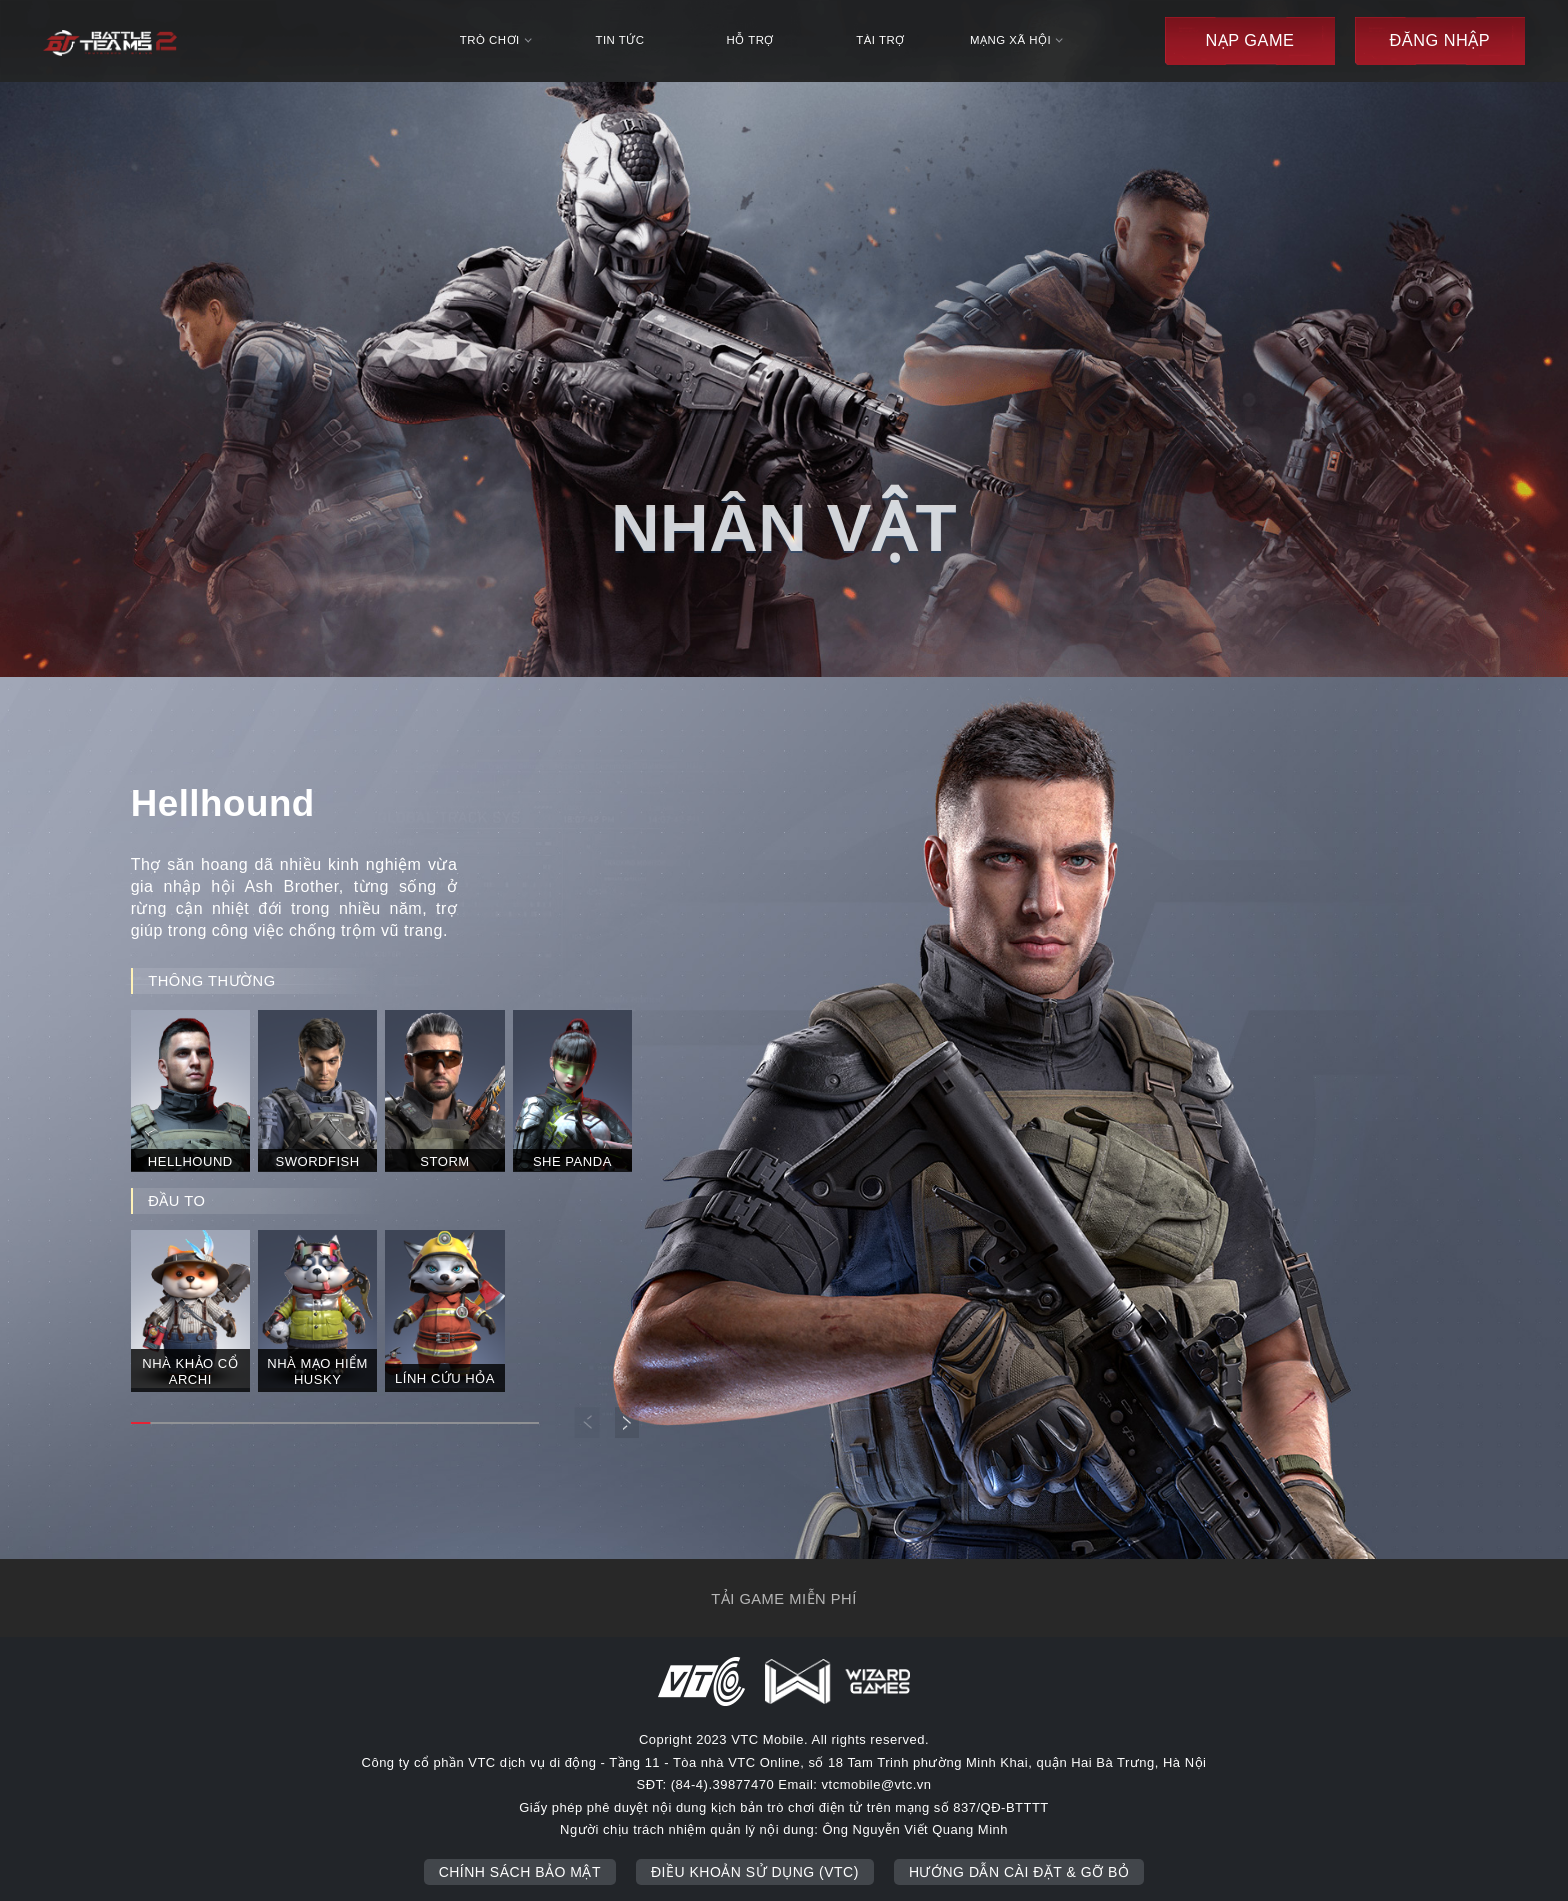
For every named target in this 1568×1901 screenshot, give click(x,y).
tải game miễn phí (783, 1599)
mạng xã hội (1016, 40)
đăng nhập (1439, 40)
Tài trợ (880, 40)
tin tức (619, 40)
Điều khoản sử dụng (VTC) (755, 1872)
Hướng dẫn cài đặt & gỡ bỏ (1019, 1872)
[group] (190, 1089)
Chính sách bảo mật (520, 1872)
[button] (627, 1422)
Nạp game (1249, 40)
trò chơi (496, 40)
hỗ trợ (749, 40)
